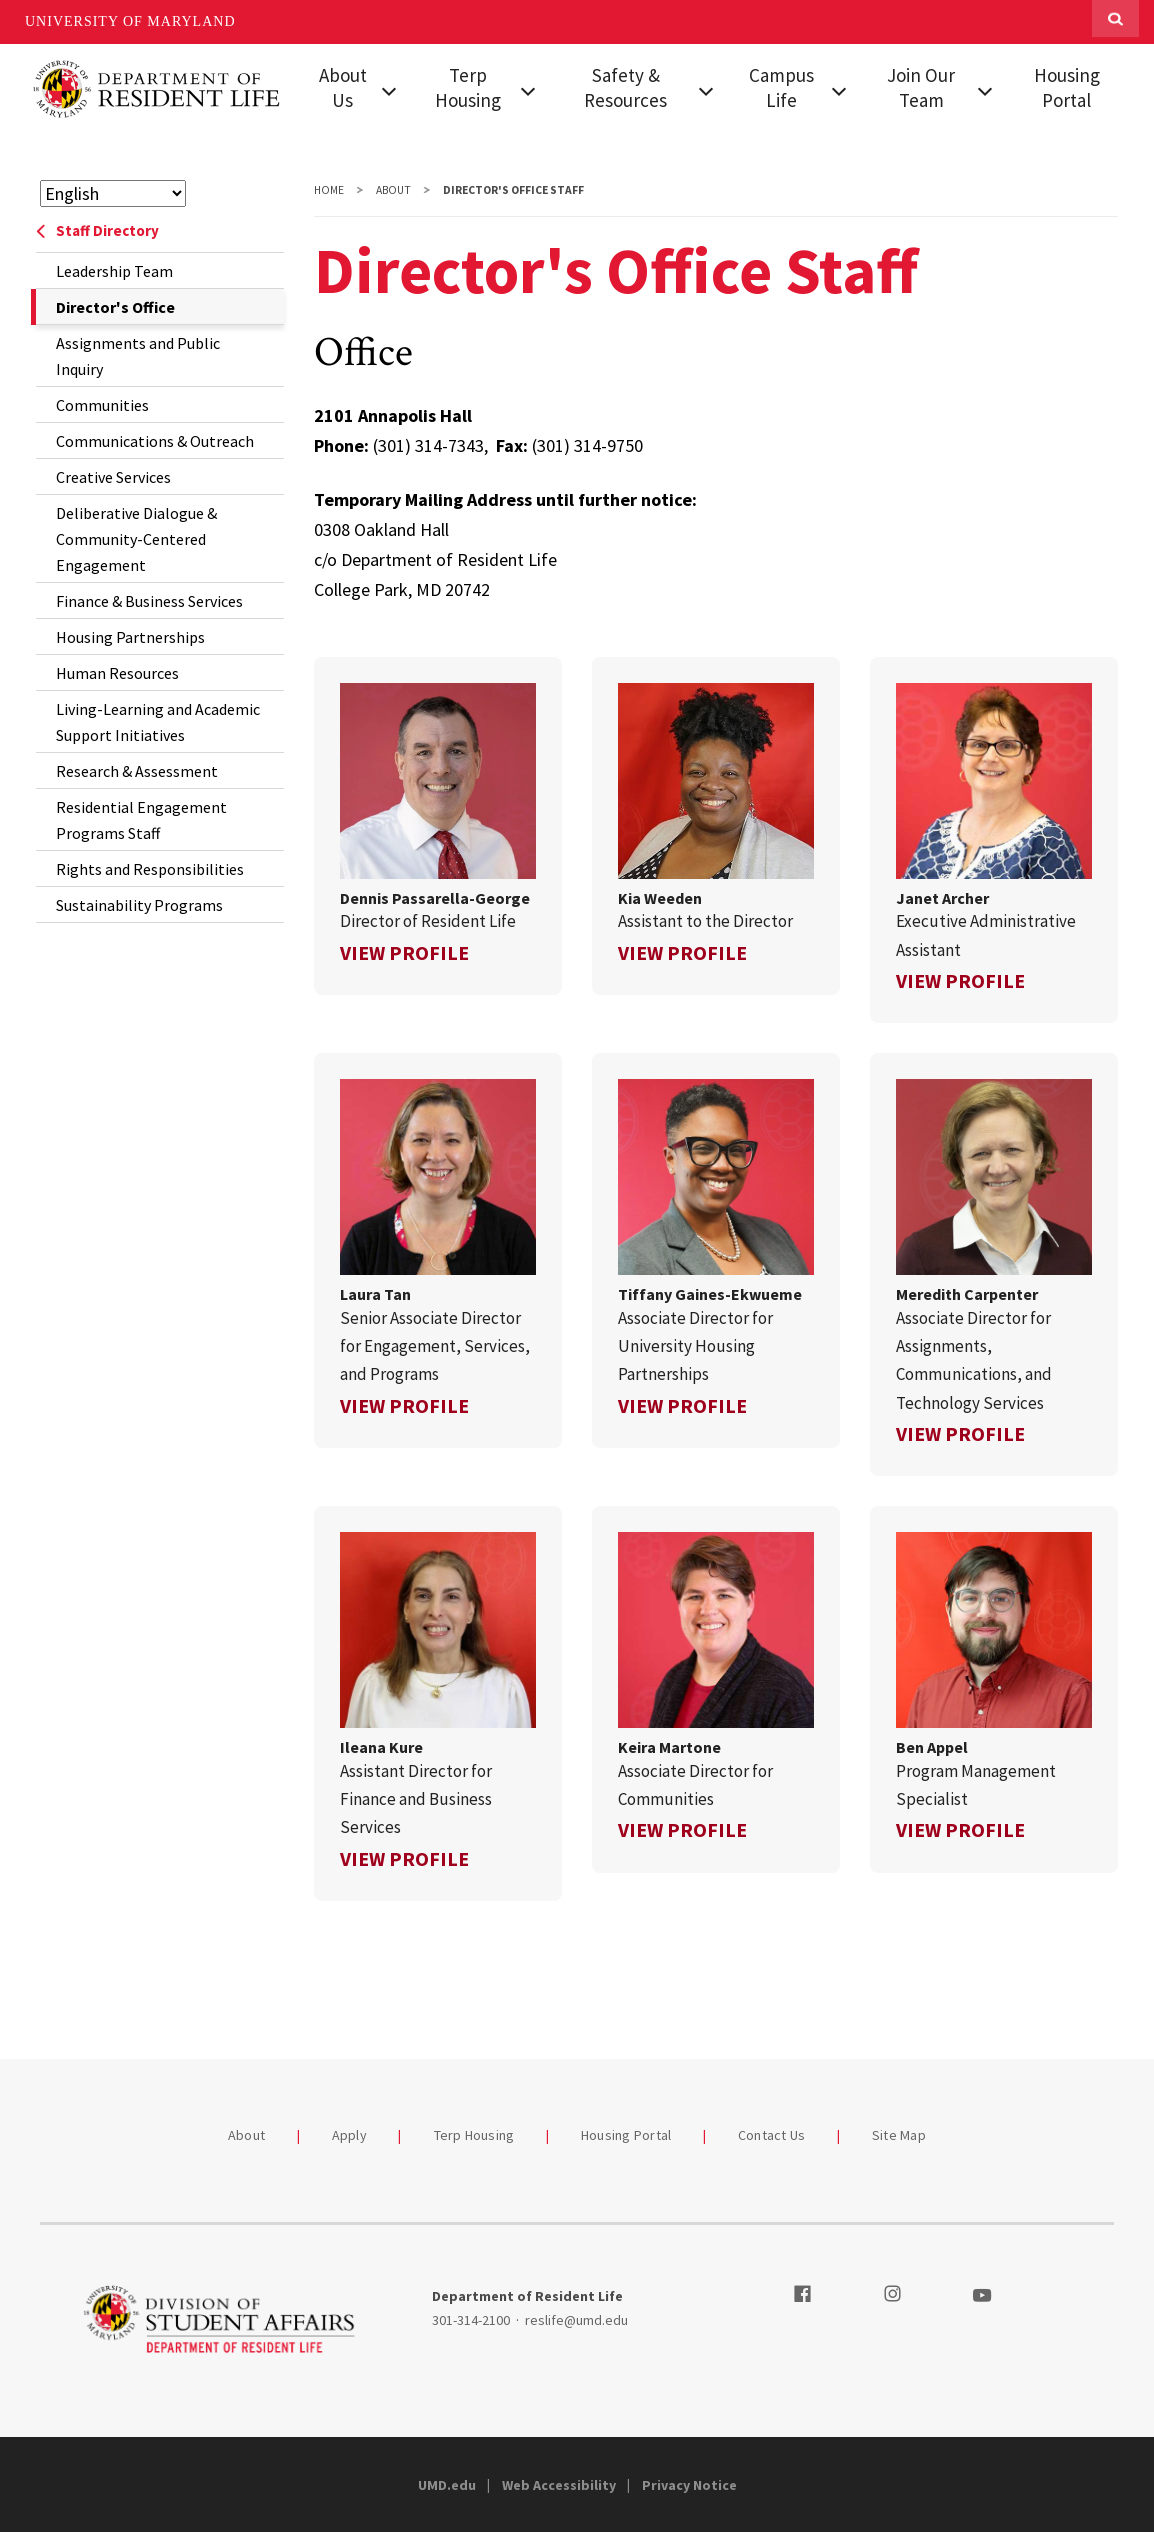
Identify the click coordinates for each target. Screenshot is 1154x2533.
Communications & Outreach (155, 441)
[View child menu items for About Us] (389, 89)
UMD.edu (447, 2485)
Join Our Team (921, 87)
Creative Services (113, 477)
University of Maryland (130, 21)
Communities (102, 405)
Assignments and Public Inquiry (138, 356)
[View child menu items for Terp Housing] (528, 89)
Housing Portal (1067, 87)
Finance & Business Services (149, 601)
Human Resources (117, 673)
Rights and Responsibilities (150, 869)
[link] (438, 826)
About (393, 190)
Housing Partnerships (130, 637)
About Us (343, 87)
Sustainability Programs (139, 905)
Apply (349, 2135)
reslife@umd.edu (576, 2320)
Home (329, 190)
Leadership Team (114, 271)
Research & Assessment (137, 771)
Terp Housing (468, 87)
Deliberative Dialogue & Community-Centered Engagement (136, 539)
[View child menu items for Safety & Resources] (705, 89)
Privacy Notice (689, 2485)
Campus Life (781, 87)
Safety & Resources (625, 87)
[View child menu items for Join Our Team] (985, 89)
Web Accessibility (559, 2485)
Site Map (899, 2135)
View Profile (404, 952)
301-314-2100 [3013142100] (471, 2320)
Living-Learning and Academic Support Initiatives (158, 722)
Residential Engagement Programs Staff (141, 820)
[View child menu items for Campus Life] (838, 89)
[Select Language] (113, 193)
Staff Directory (97, 230)
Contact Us (772, 2135)
